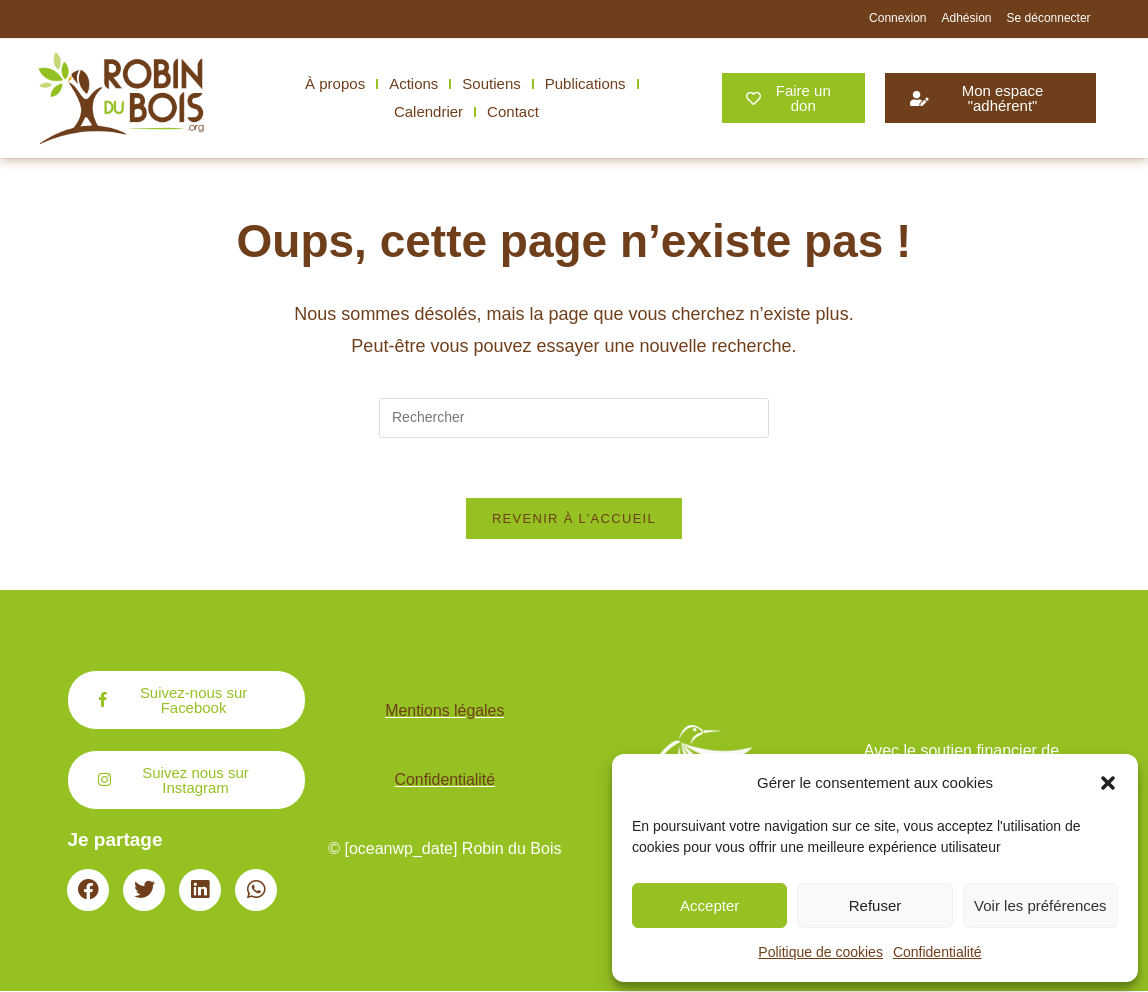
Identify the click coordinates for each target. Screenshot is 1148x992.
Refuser (875, 905)
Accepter (709, 905)
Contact (513, 111)
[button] (1108, 783)
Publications (585, 83)
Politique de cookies (820, 952)
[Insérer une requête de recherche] (574, 418)
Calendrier (428, 111)
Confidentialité (937, 952)
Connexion (897, 18)
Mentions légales (445, 711)
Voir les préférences (1040, 905)
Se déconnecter (1049, 18)
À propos (335, 83)
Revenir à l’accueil (574, 519)
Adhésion (966, 18)
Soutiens (491, 83)
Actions (413, 83)
